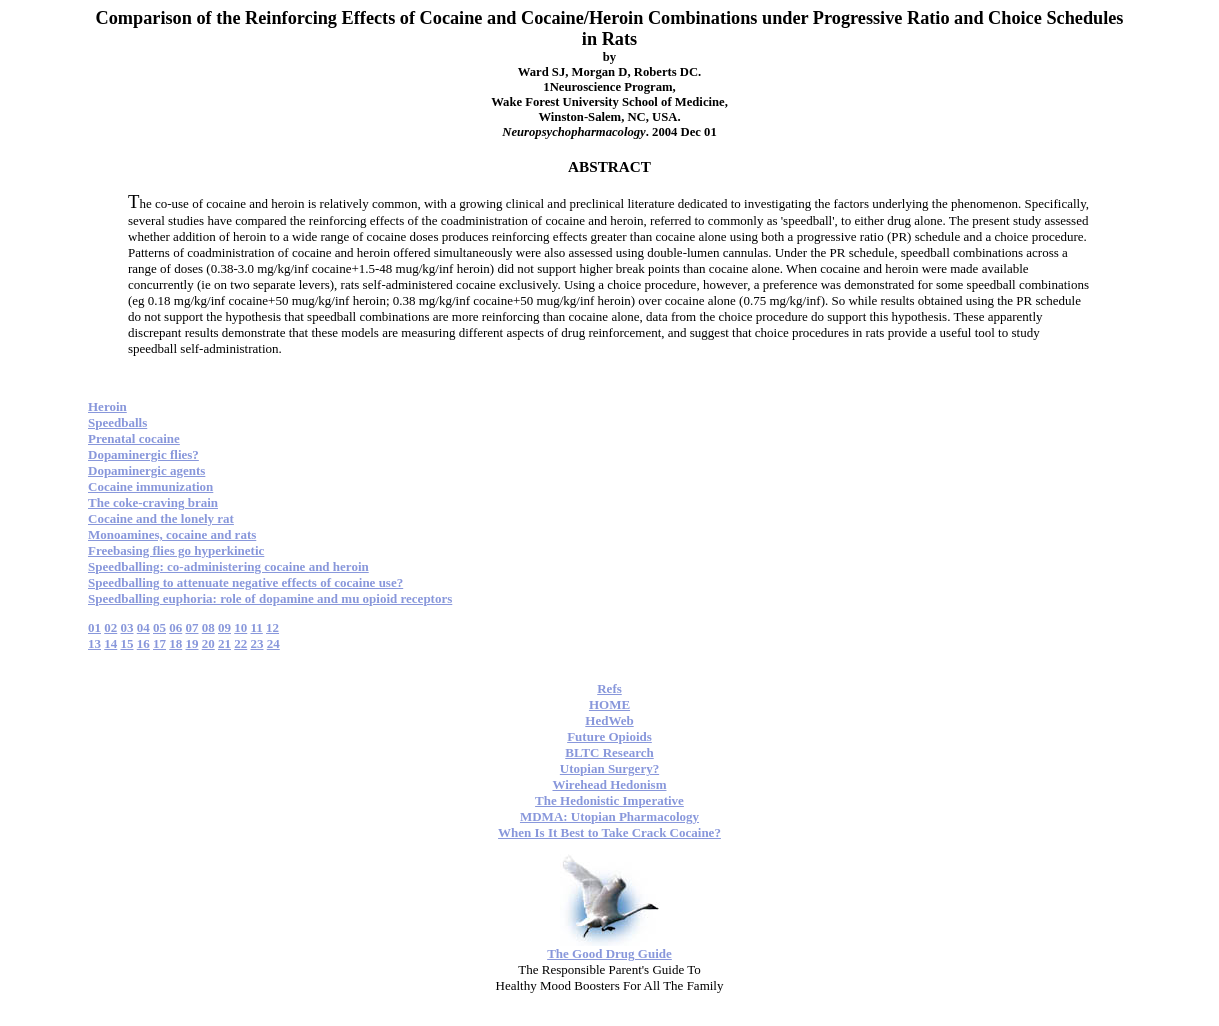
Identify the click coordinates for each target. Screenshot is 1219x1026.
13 (94, 643)
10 (240, 627)
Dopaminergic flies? (143, 454)
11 (257, 627)
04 (143, 627)
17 (159, 643)
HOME (609, 704)
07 (192, 627)
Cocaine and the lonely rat (161, 518)
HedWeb (609, 720)
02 (110, 627)
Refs (609, 688)
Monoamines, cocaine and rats (172, 534)
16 (143, 643)
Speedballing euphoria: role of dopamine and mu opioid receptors (270, 598)
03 (127, 627)
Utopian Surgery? (609, 768)
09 (224, 627)
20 (208, 643)
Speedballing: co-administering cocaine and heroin (228, 566)
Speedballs (117, 422)
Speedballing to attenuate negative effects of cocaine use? (245, 582)
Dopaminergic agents (146, 470)
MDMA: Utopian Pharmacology (609, 816)
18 (175, 643)
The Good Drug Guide (609, 953)
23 (257, 643)
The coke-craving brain (153, 502)
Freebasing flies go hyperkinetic (176, 550)
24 (273, 643)
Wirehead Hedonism (609, 784)
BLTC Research (609, 752)
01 (94, 627)
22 (240, 643)
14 (110, 643)
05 (159, 627)
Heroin (107, 406)
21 (224, 643)
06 (175, 627)
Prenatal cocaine (134, 438)
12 (272, 627)
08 (208, 627)
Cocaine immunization (150, 486)
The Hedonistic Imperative (609, 800)
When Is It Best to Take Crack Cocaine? (609, 832)
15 (127, 643)
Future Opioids (609, 736)
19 (192, 643)
